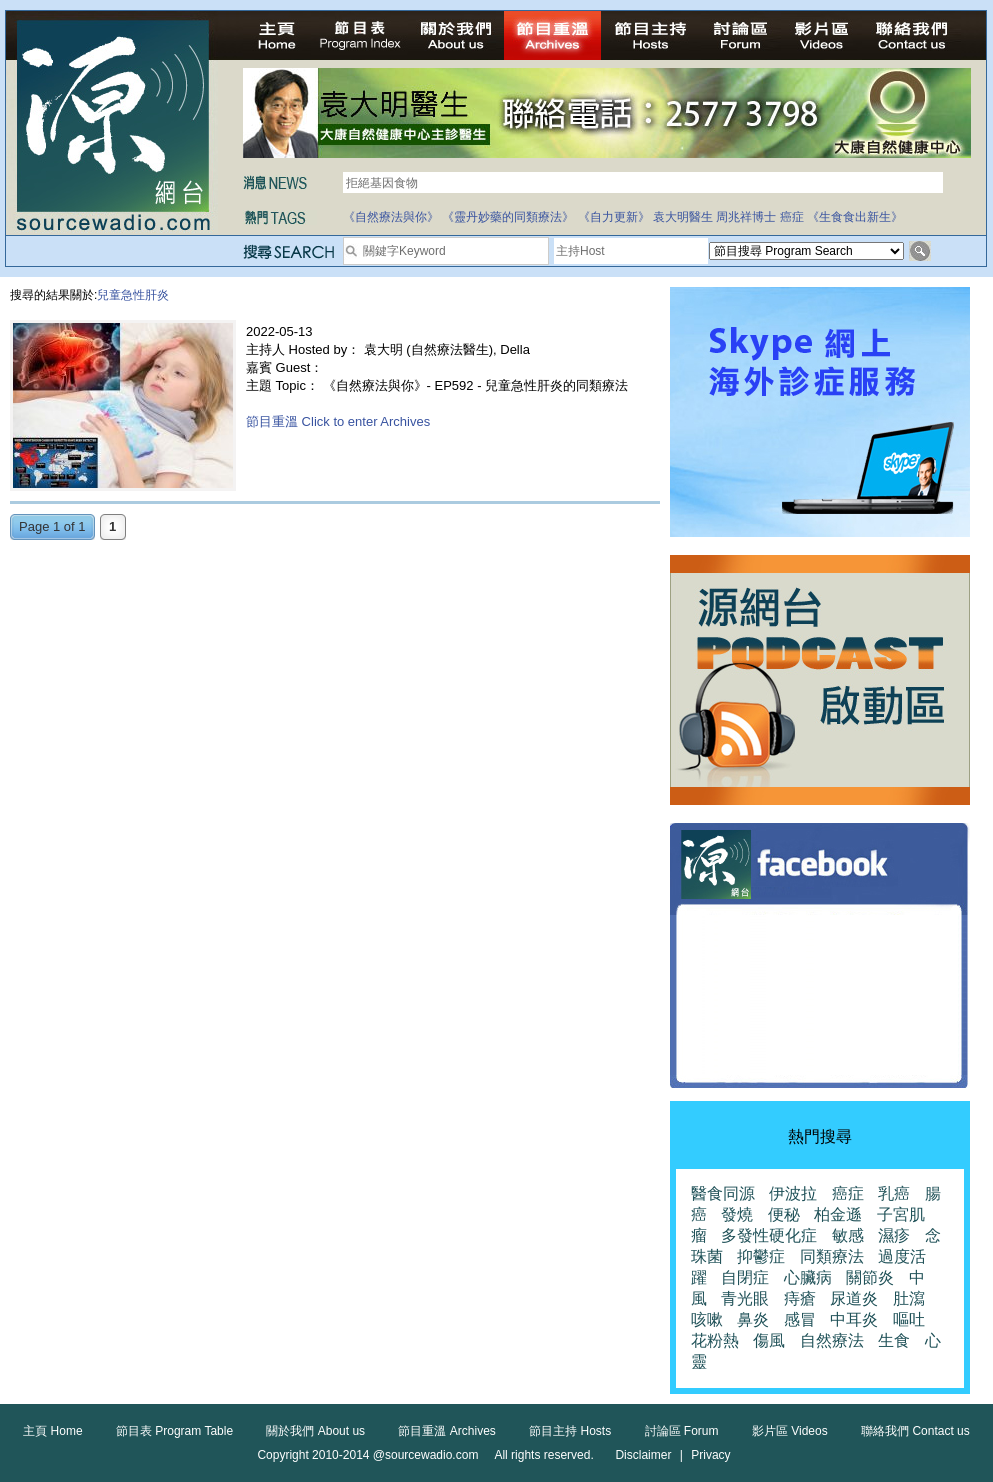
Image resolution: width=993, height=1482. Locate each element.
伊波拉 (793, 1193)
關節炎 (870, 1277)
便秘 (784, 1214)
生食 (894, 1340)
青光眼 (745, 1298)
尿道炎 (854, 1298)
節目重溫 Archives (446, 1431)
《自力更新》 (614, 217)
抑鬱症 (761, 1256)
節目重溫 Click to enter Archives (338, 421)
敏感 (848, 1235)
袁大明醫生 (683, 217)
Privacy (710, 1455)
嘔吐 (909, 1319)
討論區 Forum (682, 1431)
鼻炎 (753, 1319)
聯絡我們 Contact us (915, 1431)
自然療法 (832, 1340)
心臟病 (808, 1277)
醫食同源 (723, 1193)
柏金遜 (838, 1214)
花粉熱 (715, 1340)
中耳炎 (854, 1319)
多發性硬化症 (769, 1235)
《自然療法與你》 (391, 217)
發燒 (737, 1214)
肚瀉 (909, 1298)
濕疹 (894, 1235)
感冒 (800, 1319)
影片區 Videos (790, 1431)
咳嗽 (707, 1319)
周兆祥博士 (746, 217)
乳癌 (894, 1193)
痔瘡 (800, 1298)
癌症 (792, 217)
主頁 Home (52, 1431)
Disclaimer (643, 1455)
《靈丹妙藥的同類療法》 (508, 217)
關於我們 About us (315, 1431)
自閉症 (745, 1277)
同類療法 (832, 1256)
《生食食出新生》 (855, 217)
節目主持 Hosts (570, 1431)
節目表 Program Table (174, 1431)
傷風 (769, 1340)
